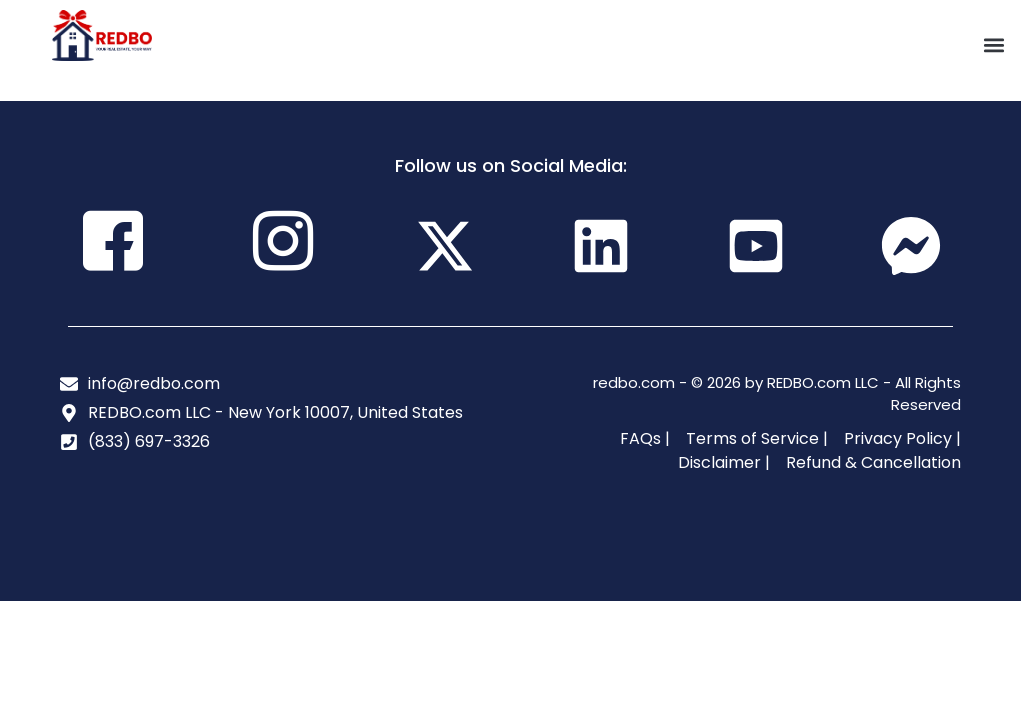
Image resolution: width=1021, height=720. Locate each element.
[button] (994, 45)
